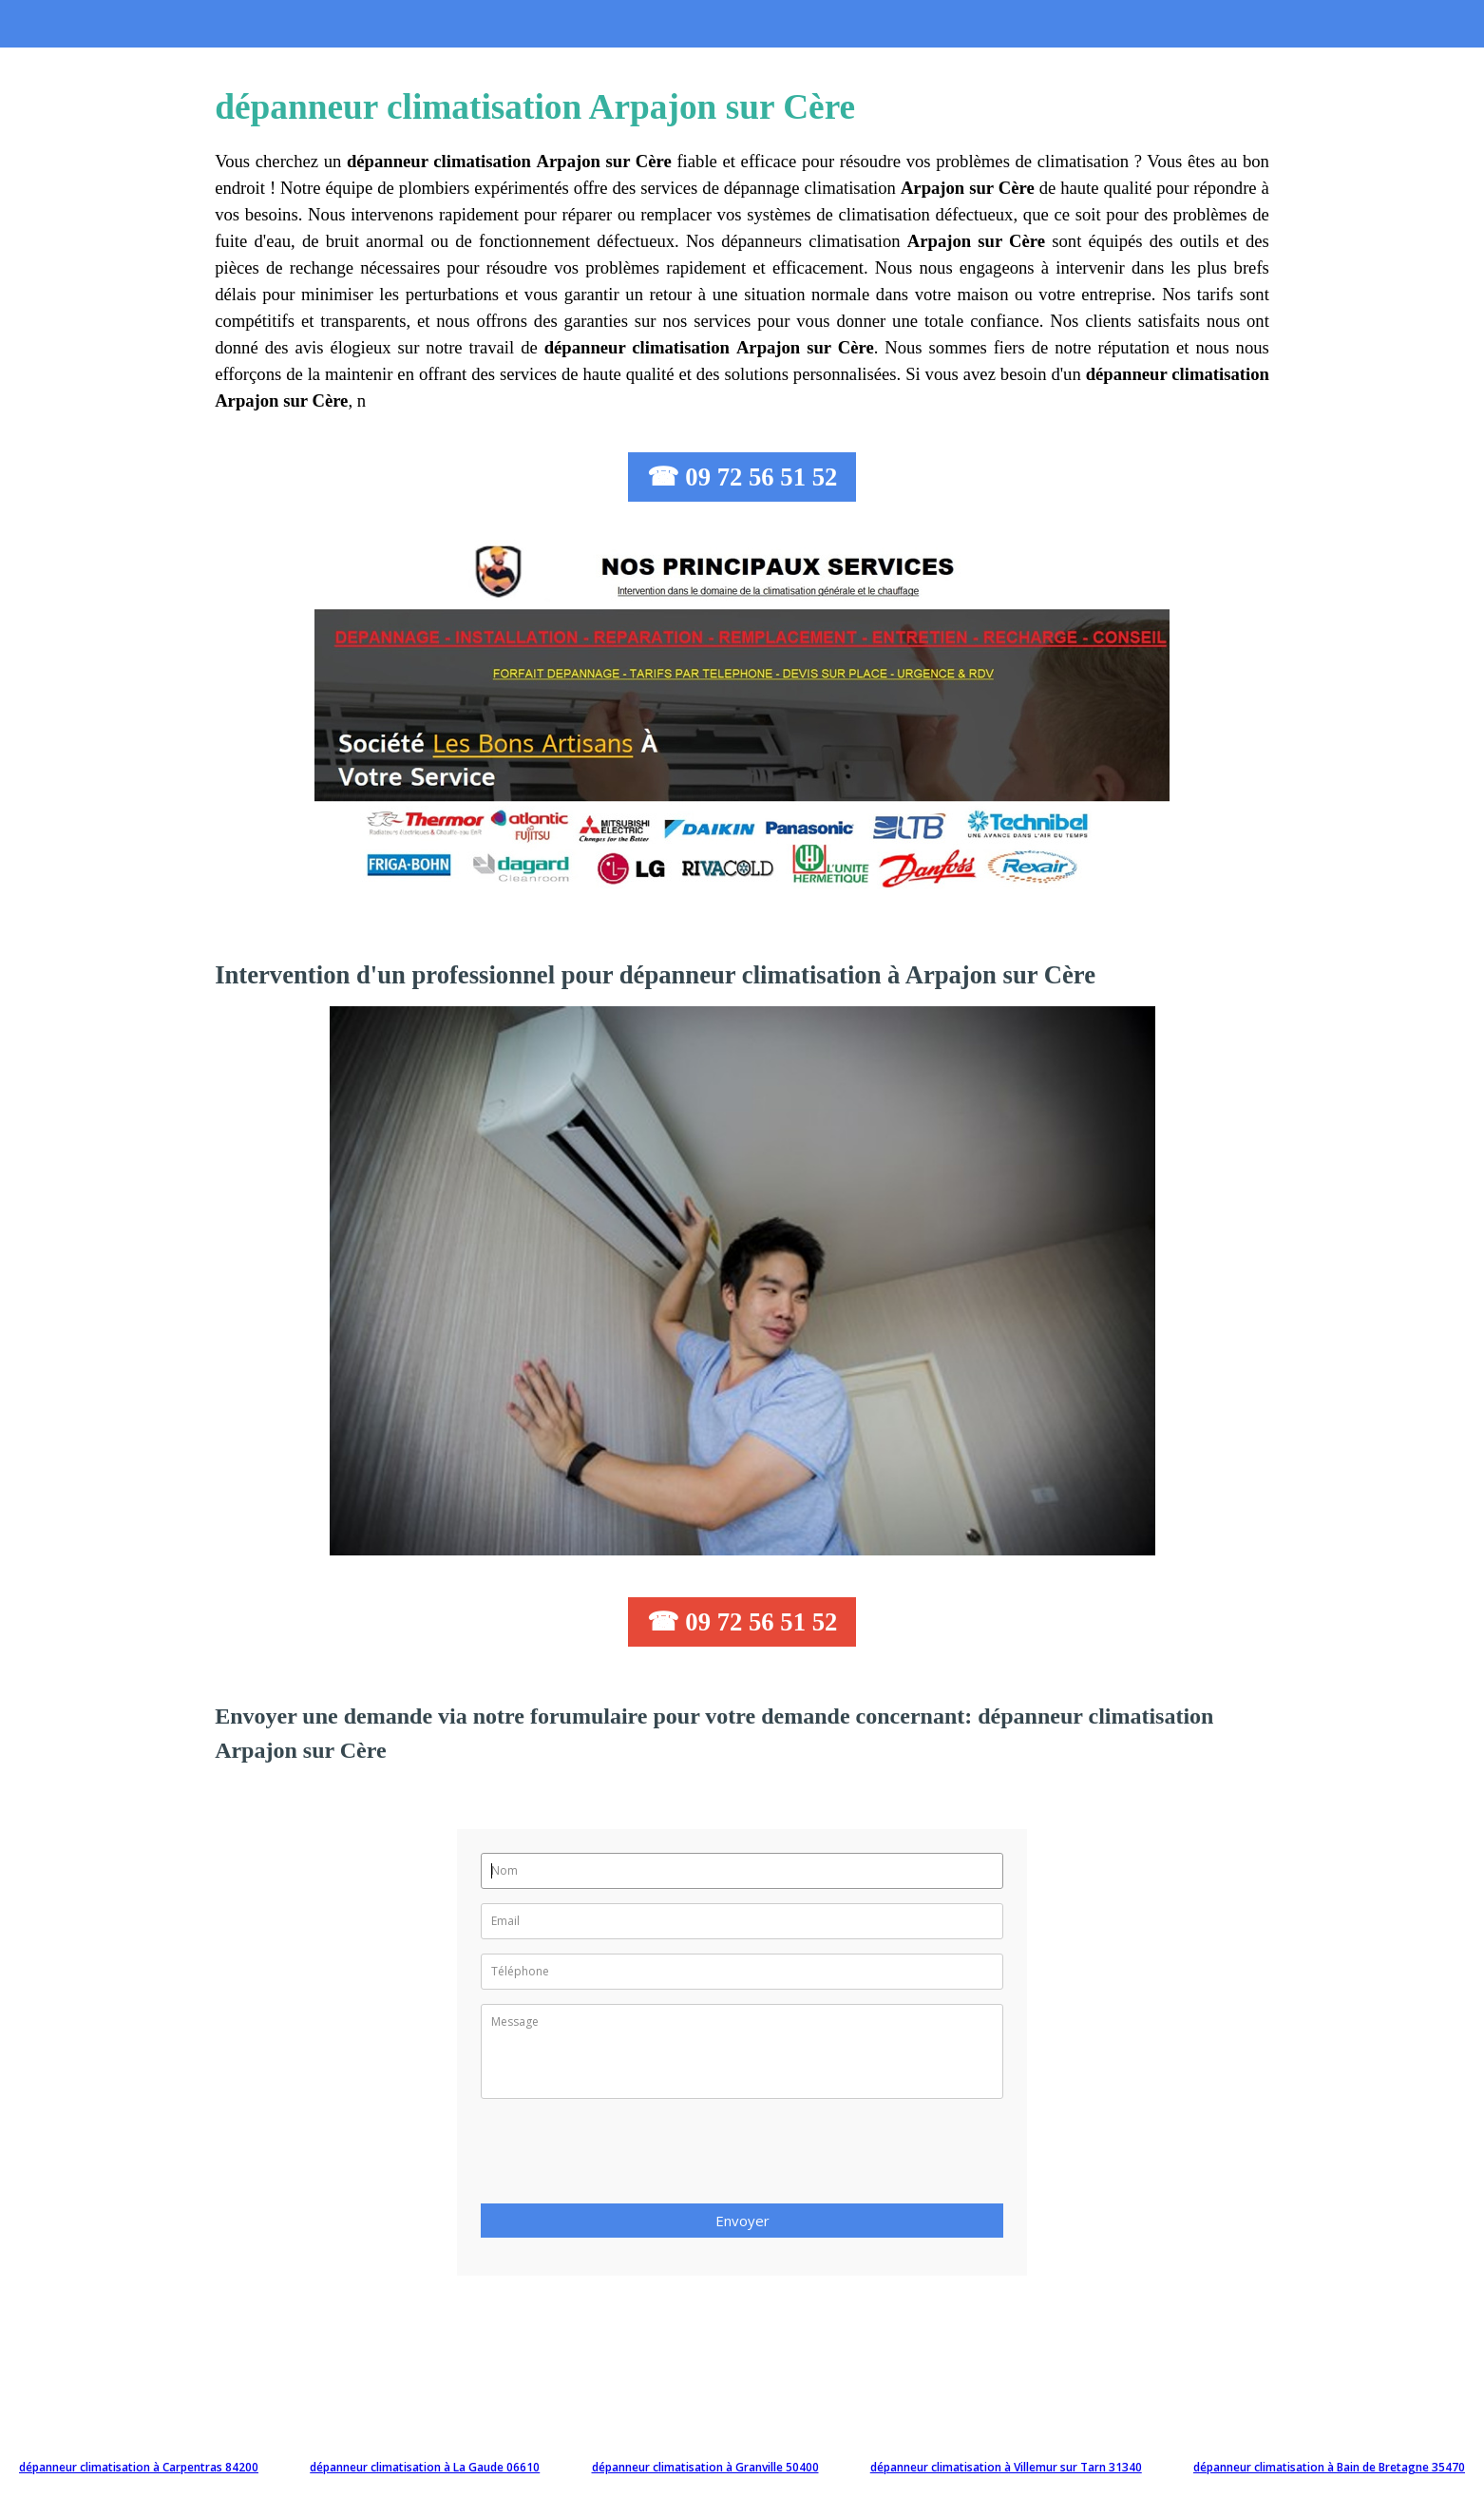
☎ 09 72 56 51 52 (742, 477)
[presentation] (625, 2157)
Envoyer (742, 2220)
